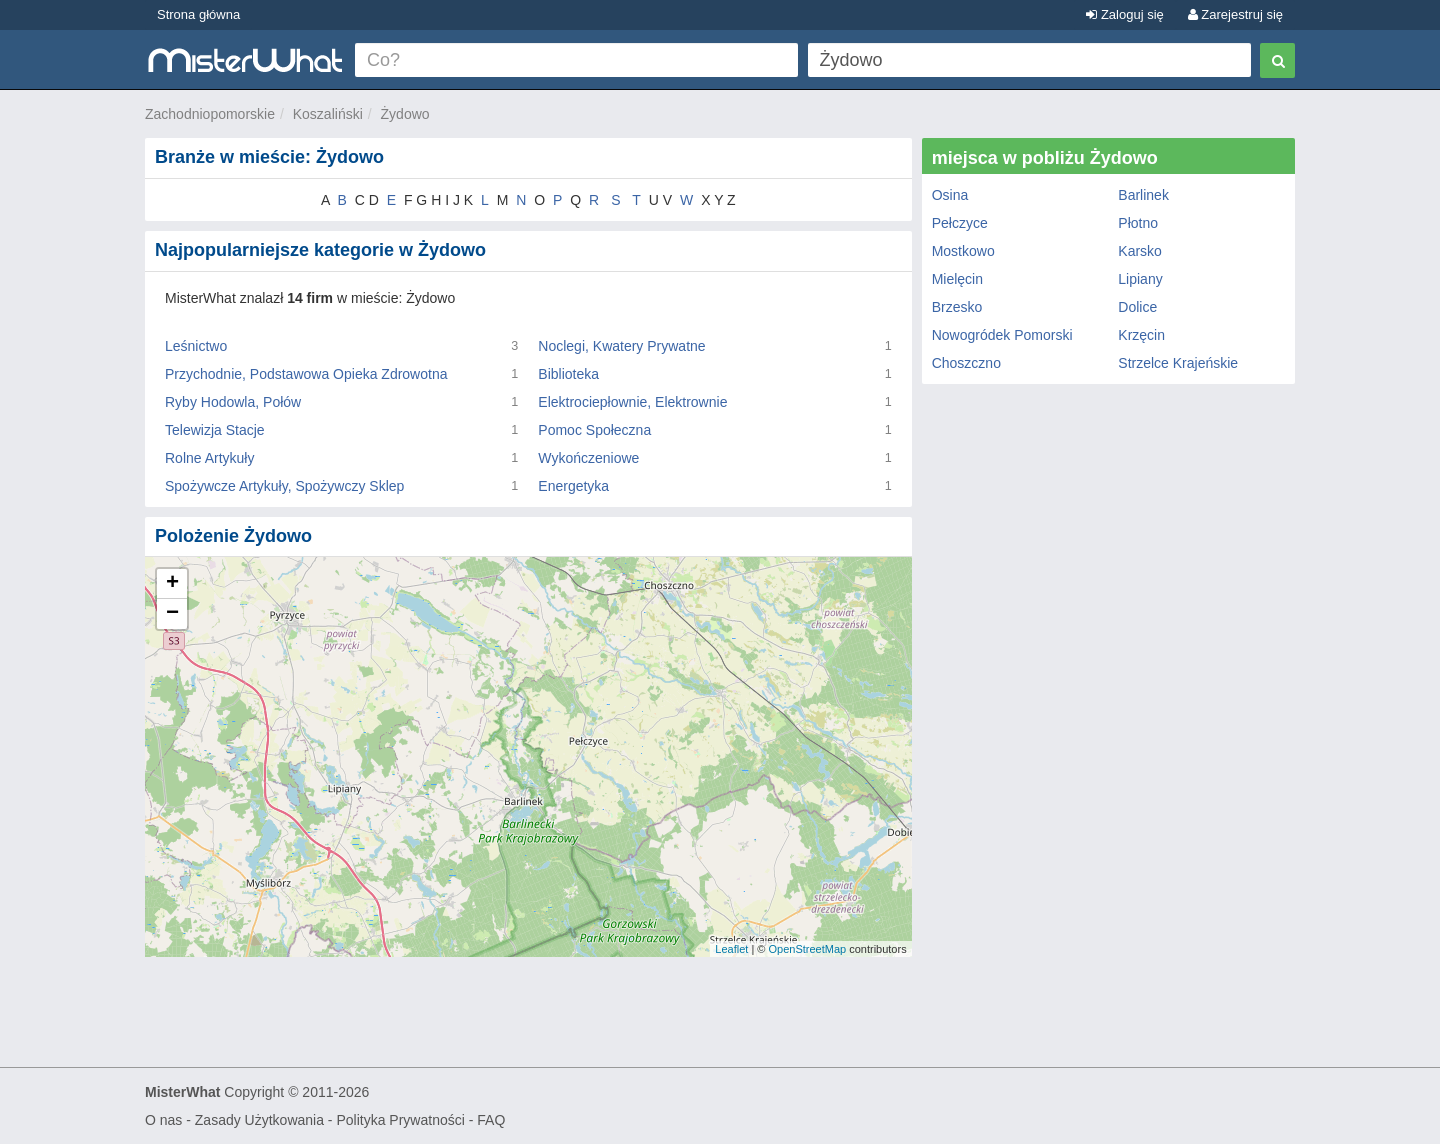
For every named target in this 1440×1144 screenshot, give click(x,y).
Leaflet (731, 949)
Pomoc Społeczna (594, 430)
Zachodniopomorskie (210, 114)
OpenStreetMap (807, 949)
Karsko (1140, 251)
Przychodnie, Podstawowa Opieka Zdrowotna (306, 374)
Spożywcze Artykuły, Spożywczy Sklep (284, 486)
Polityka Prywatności (400, 1120)
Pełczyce (960, 223)
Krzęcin (1141, 335)
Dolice (1137, 307)
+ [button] (172, 584)
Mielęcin (957, 279)
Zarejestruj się (1235, 14)
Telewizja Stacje (215, 430)
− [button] (172, 614)
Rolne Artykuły (209, 458)
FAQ (491, 1120)
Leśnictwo (196, 346)
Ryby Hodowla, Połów (233, 402)
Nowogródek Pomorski (1002, 335)
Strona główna (198, 14)
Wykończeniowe (588, 458)
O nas (163, 1120)
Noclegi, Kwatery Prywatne (621, 346)
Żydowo (405, 114)
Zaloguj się (1124, 14)
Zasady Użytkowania (259, 1120)
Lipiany (1140, 279)
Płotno (1138, 223)
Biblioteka (568, 374)
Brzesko (957, 307)
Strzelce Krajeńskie (1178, 363)
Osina (950, 195)
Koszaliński (328, 114)
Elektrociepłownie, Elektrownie (632, 402)
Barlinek (1143, 195)
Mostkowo (963, 251)
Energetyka (573, 486)
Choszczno (966, 363)
